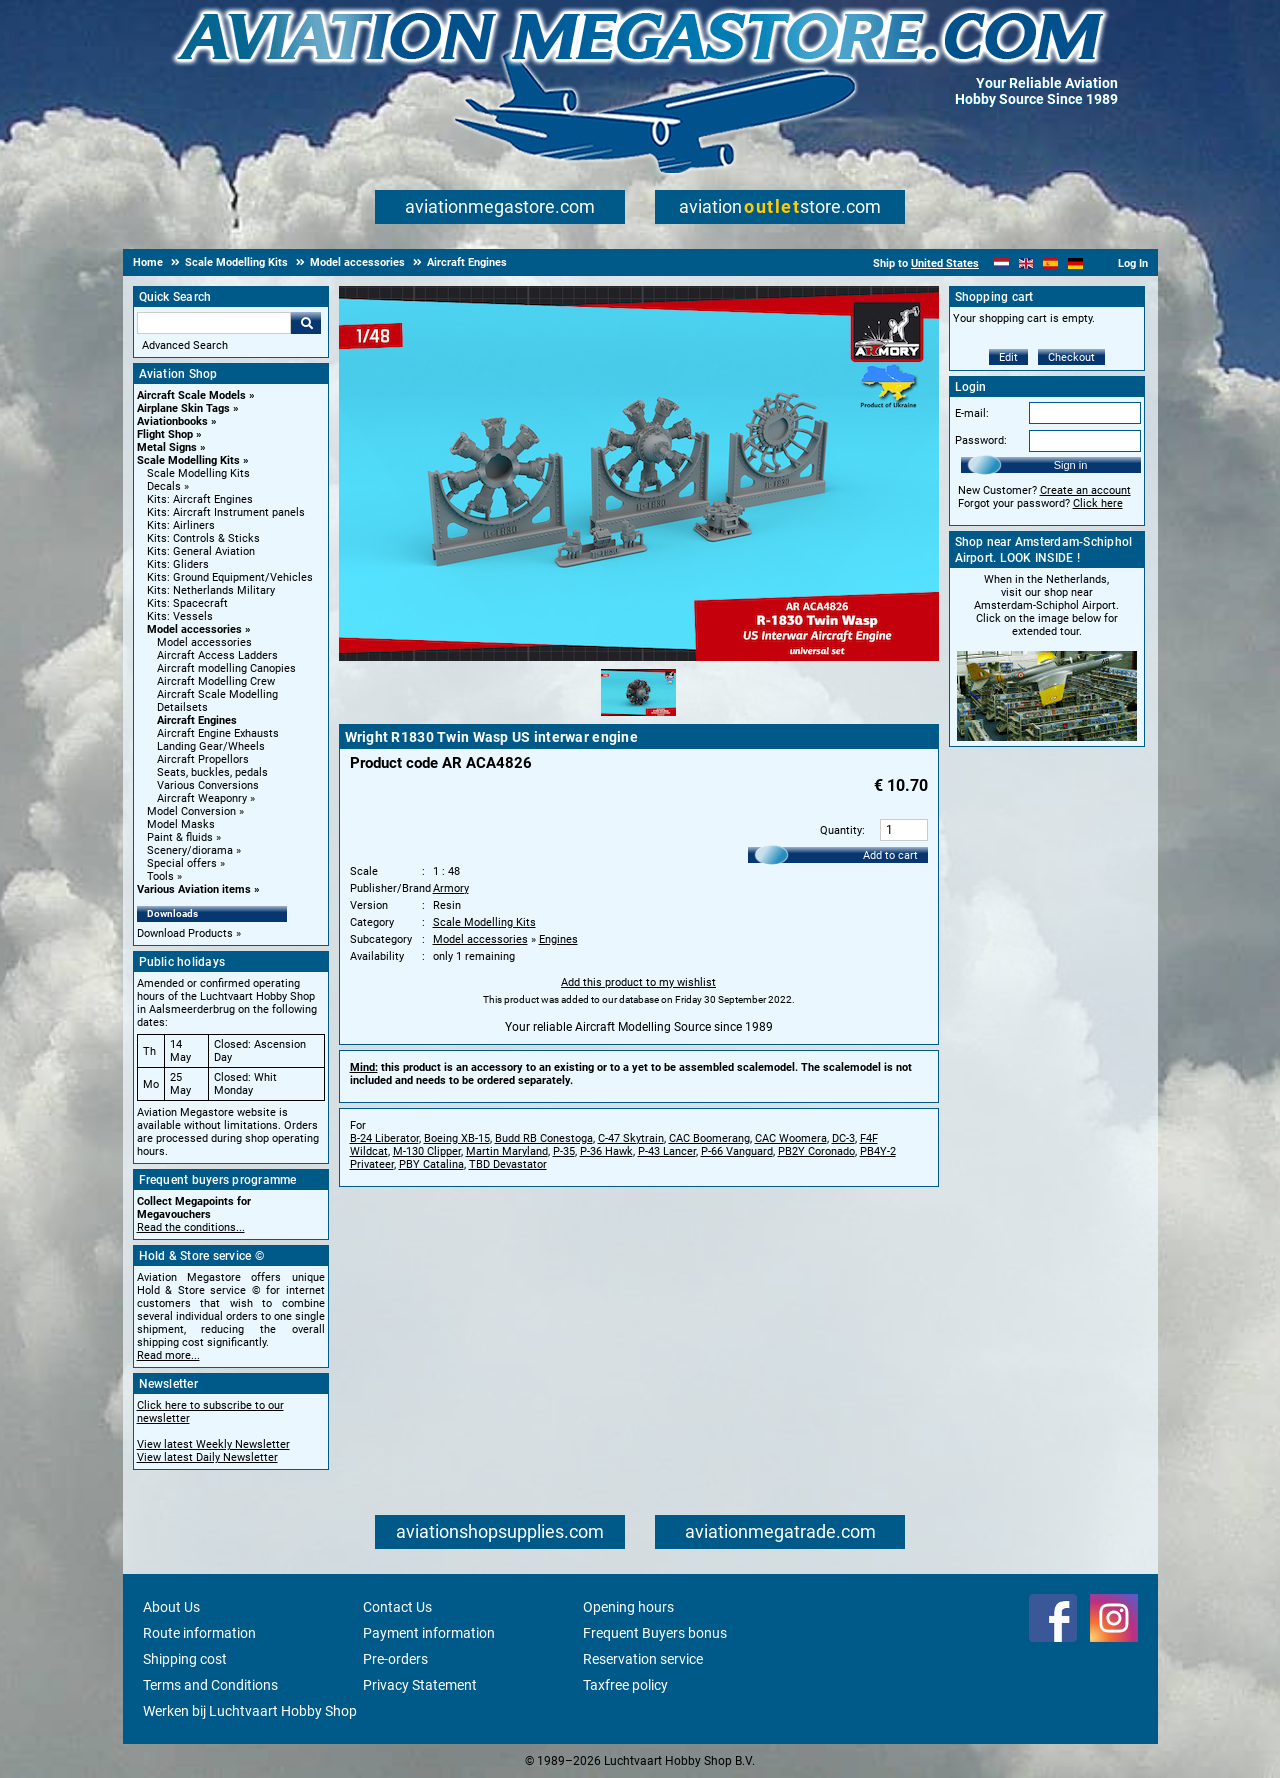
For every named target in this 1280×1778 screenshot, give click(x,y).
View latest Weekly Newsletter (213, 1444)
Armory (451, 888)
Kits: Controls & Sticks (203, 538)
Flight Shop (165, 434)
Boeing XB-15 (457, 1138)
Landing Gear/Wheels (211, 746)
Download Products (185, 933)
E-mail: (972, 413)
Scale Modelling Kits (188, 460)
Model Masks (181, 824)
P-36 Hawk (606, 1151)
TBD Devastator (508, 1164)
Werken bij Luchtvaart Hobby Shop (250, 1711)
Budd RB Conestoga (544, 1138)
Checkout (1071, 357)
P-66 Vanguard (737, 1151)
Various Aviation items (194, 889)
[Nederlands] (1001, 263)
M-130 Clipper (427, 1151)
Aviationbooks (172, 421)
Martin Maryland (507, 1151)
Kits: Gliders (178, 564)
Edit (1008, 357)
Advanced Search (185, 345)
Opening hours (628, 1607)
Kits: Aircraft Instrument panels (226, 512)
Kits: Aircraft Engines (200, 499)
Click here (1098, 503)
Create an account (1085, 490)
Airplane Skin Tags (183, 408)
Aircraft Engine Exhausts (218, 733)
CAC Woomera (791, 1138)
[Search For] (214, 323)
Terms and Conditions (210, 1685)
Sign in (1071, 465)
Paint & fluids (180, 837)
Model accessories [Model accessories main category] (204, 642)
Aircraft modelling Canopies (226, 668)
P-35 (564, 1151)
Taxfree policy (625, 1685)
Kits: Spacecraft (187, 603)
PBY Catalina (431, 1164)
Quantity (841, 830)
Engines (558, 939)
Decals (164, 486)
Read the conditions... (191, 1227)
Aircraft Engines (197, 720)
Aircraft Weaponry (202, 798)
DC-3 (843, 1138)
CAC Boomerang (709, 1138)
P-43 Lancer (667, 1151)
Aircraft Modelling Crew (216, 681)
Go (306, 323)
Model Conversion (191, 811)
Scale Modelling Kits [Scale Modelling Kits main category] (198, 473)
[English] (1026, 263)
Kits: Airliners (181, 525)
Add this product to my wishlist (638, 982)
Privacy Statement (420, 1685)
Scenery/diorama (190, 850)
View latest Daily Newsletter (207, 1457)
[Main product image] (639, 657)
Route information (199, 1633)
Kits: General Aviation (201, 551)
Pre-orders (395, 1659)
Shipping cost (185, 1659)
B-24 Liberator (384, 1138)
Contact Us (397, 1607)
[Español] (1050, 263)
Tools (160, 876)
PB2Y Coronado (816, 1151)
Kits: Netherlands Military (211, 590)
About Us (171, 1607)
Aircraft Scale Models (191, 395)
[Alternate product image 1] (638, 717)
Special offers (182, 863)
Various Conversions (208, 785)
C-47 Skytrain (631, 1138)
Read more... (168, 1355)
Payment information (429, 1633)
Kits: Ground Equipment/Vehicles (230, 577)
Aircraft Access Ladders (217, 655)
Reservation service (643, 1659)
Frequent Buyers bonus (655, 1633)
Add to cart (890, 855)
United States (945, 263)
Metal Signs (167, 447)
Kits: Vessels (180, 616)
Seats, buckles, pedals (212, 772)
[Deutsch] (1075, 263)
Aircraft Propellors (203, 759)
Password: (981, 440)
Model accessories (194, 629)
